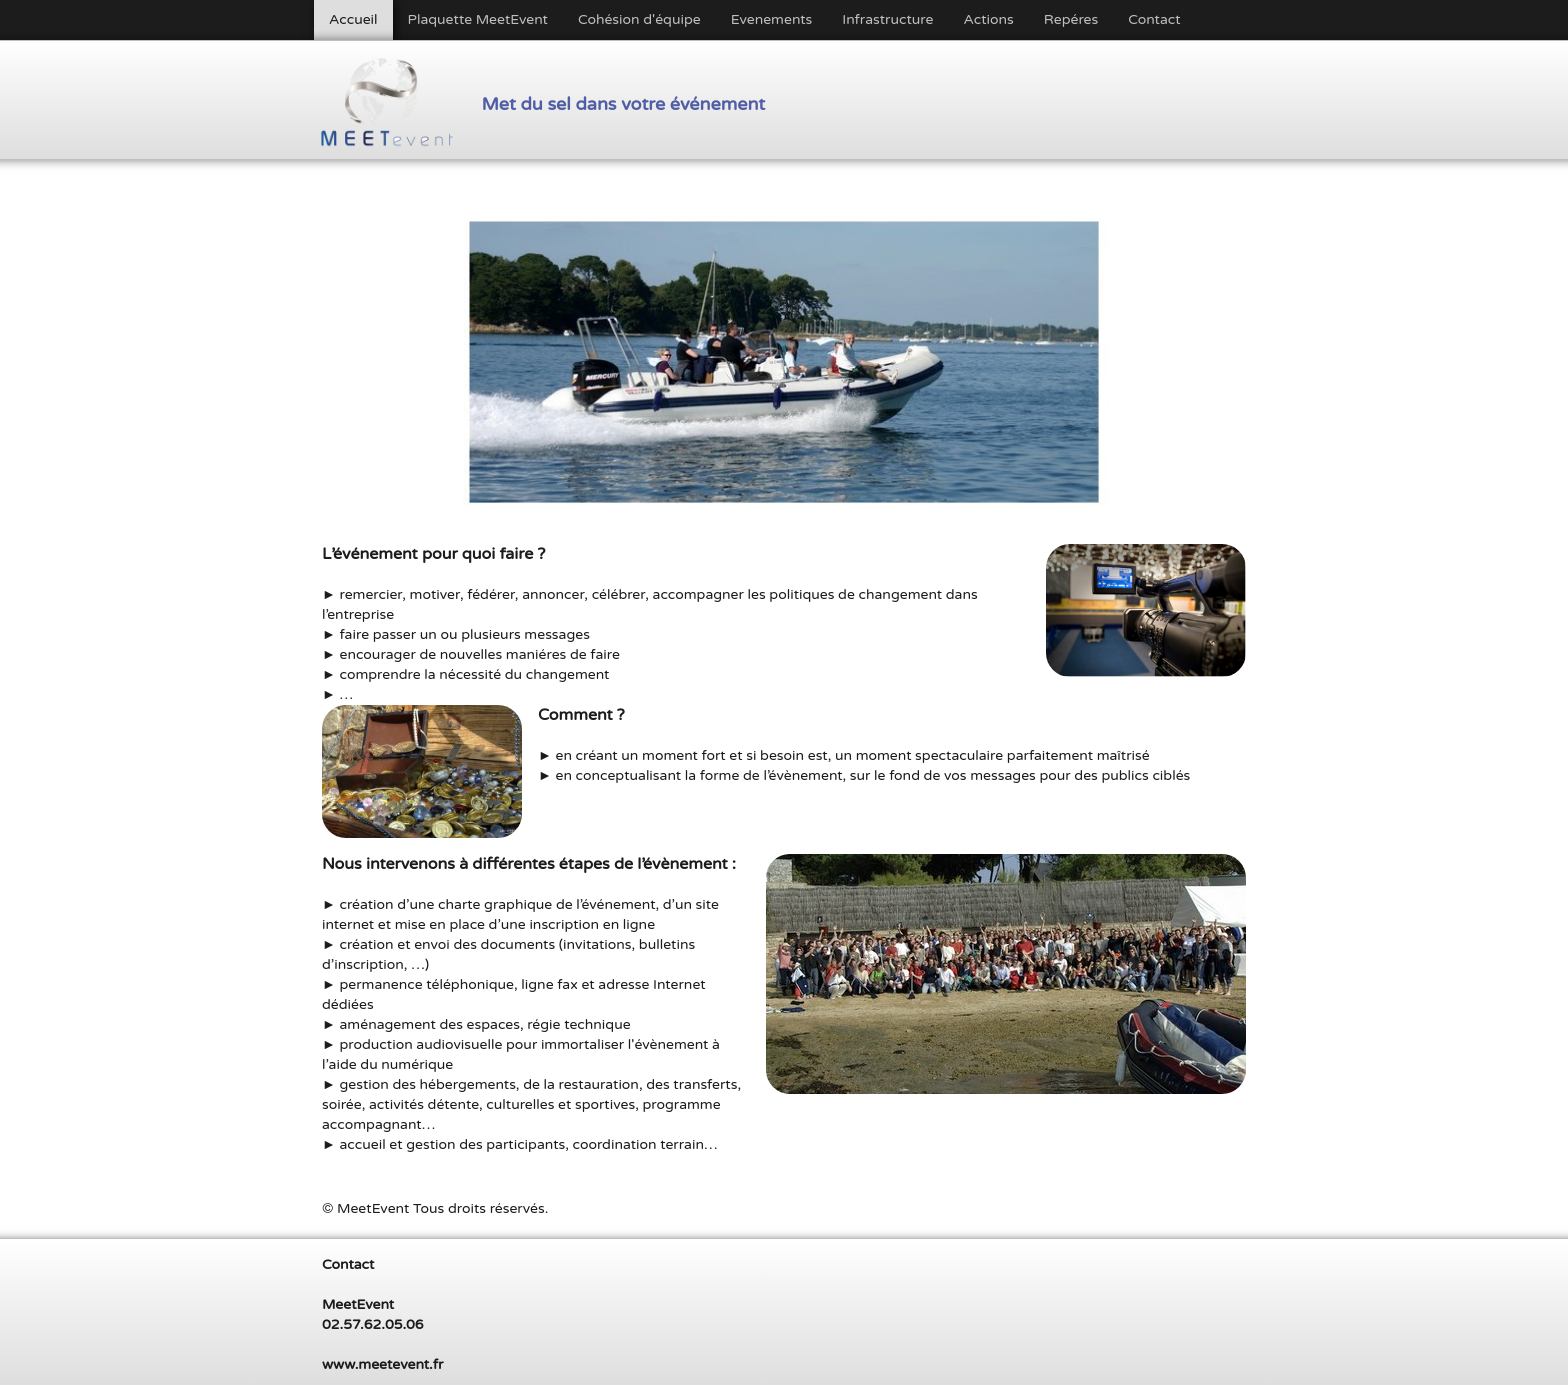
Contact (1154, 19)
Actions (988, 19)
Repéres (1071, 19)
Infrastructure (887, 19)
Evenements (772, 19)
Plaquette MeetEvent (478, 19)
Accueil (353, 19)
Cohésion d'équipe (639, 19)
